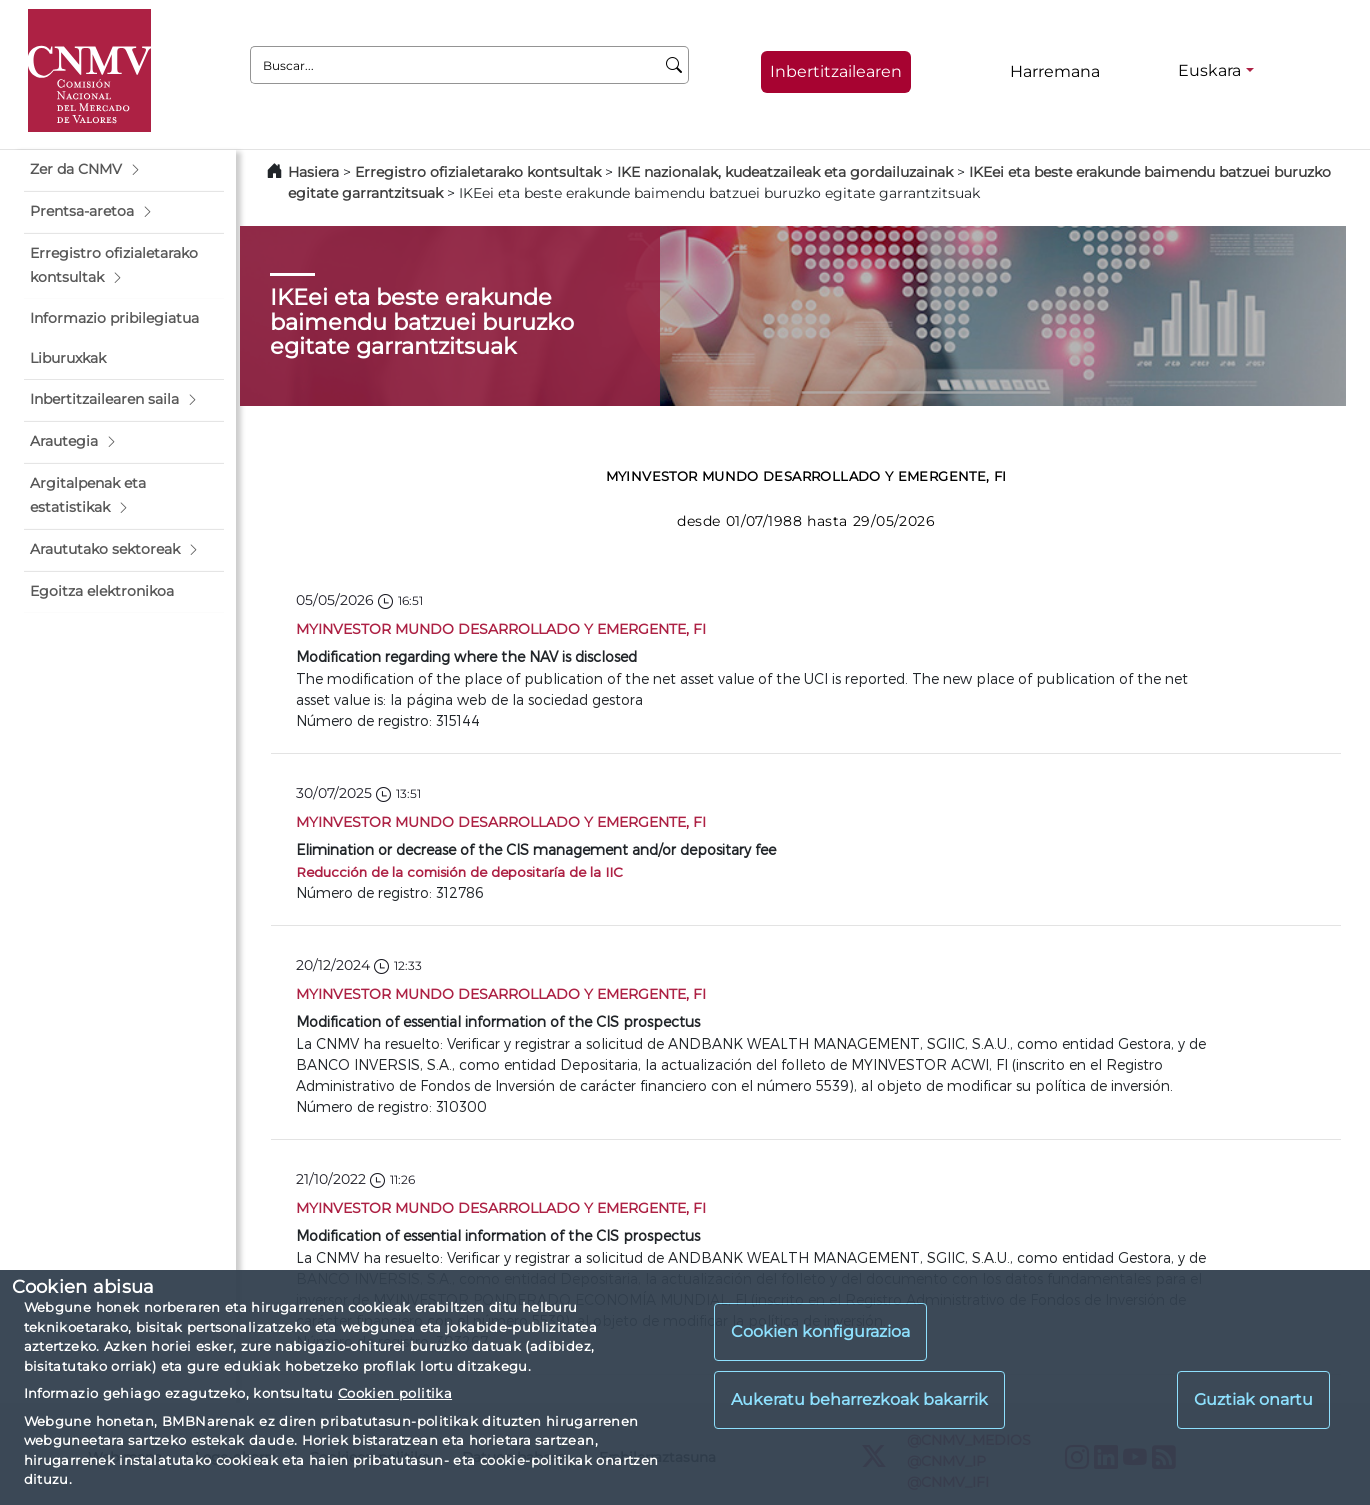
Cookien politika (395, 1393)
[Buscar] (674, 65)
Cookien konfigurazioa (820, 1331)
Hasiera (313, 172)
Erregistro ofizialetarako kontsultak (478, 172)
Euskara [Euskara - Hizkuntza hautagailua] (1209, 70)
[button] (124, 170)
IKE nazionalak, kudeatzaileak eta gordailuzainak (785, 172)
